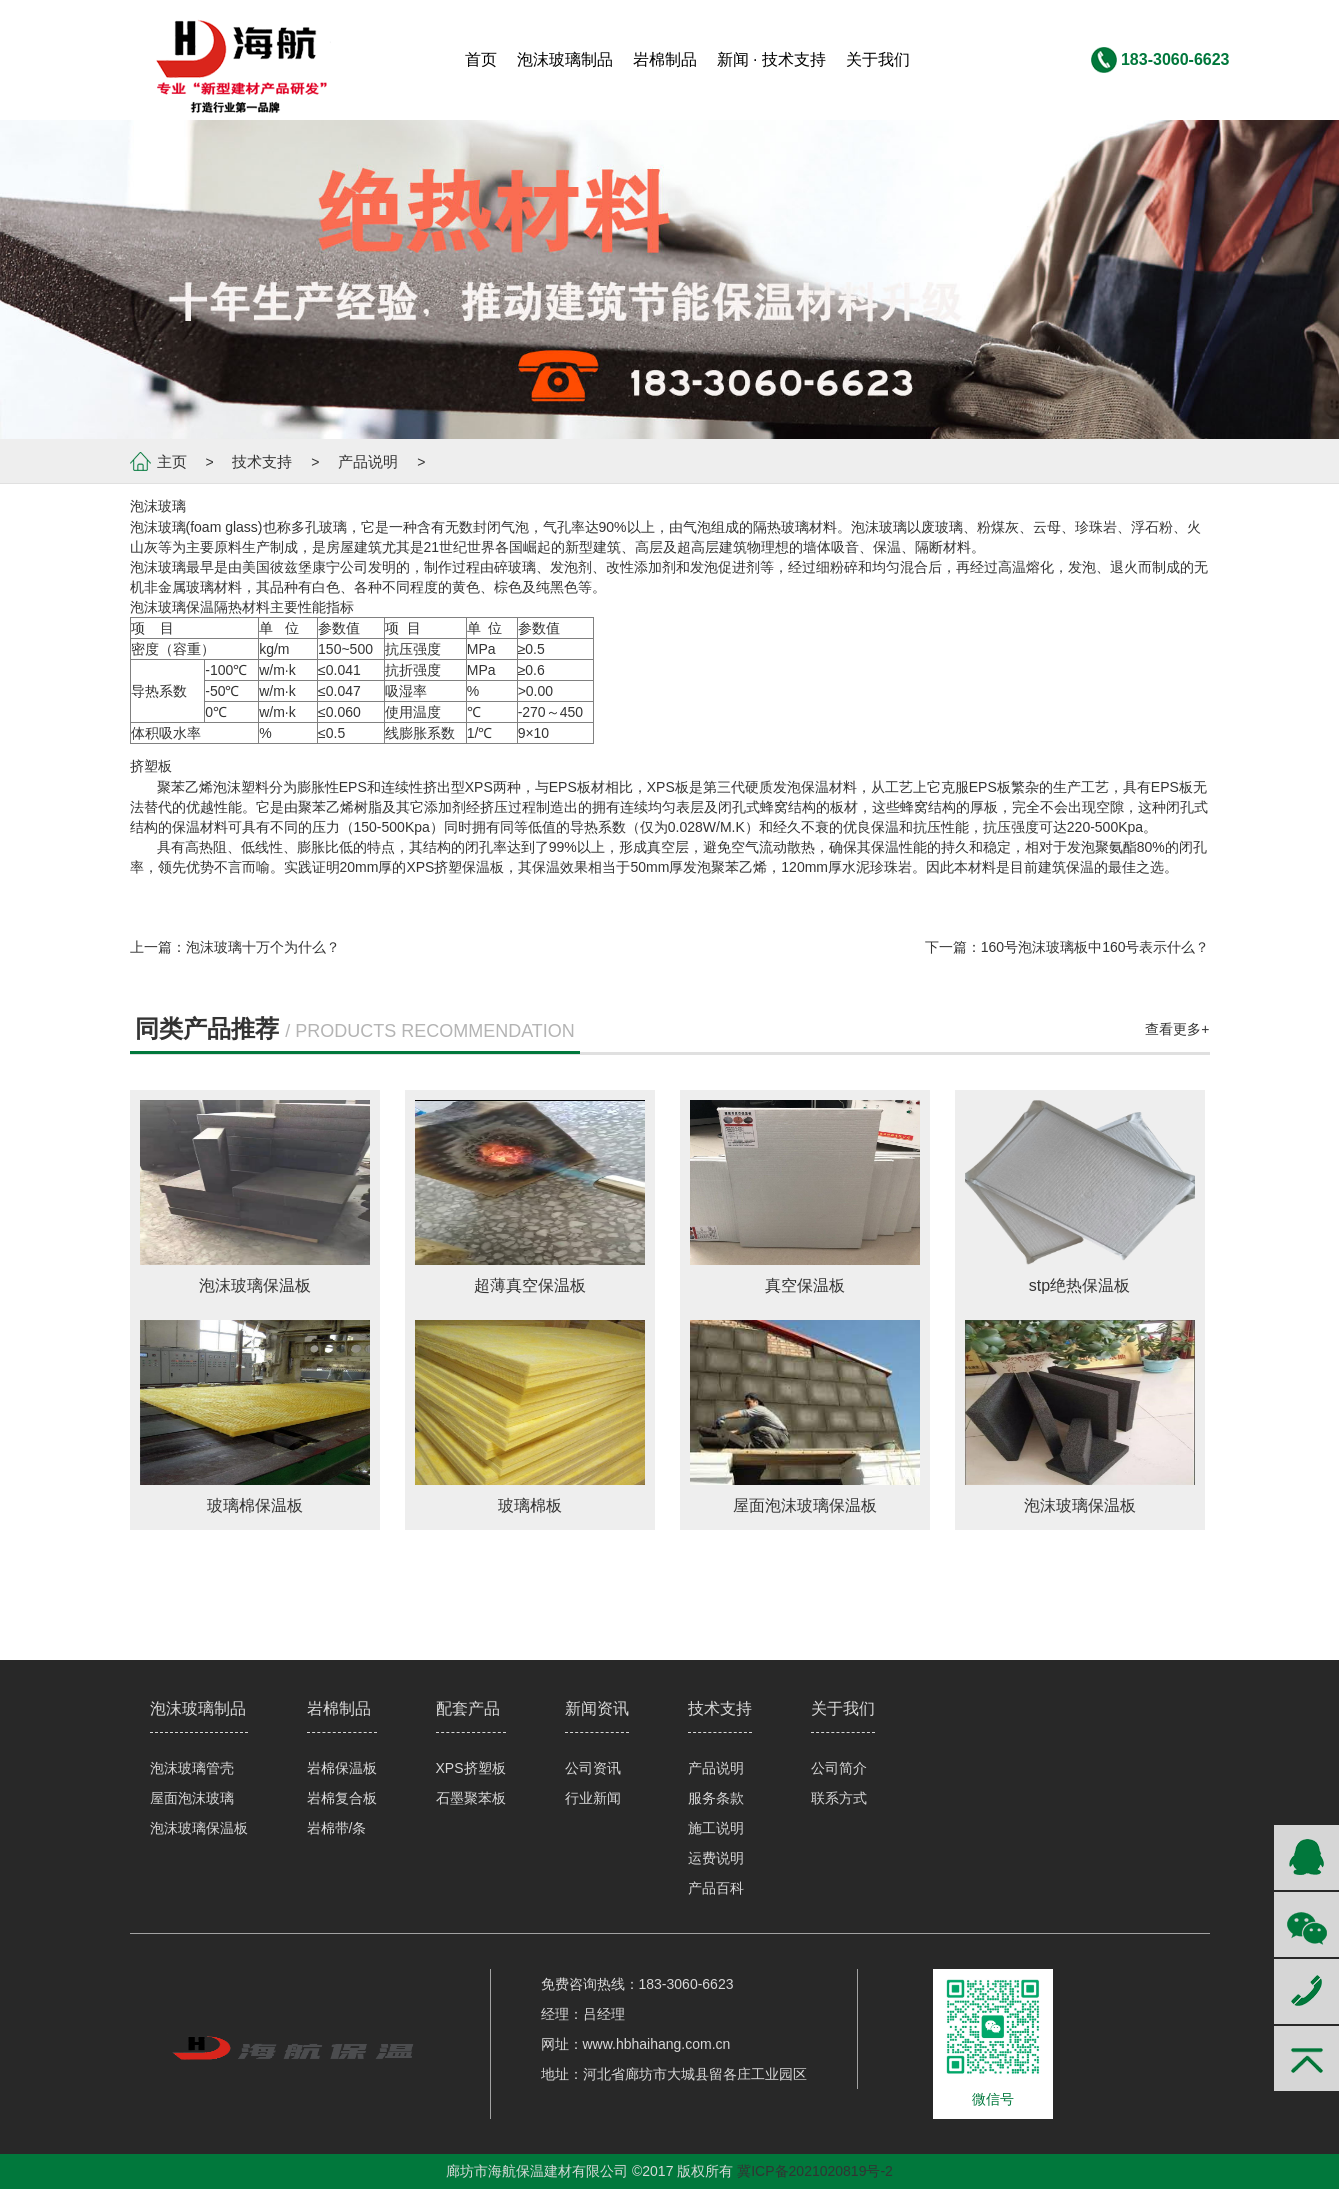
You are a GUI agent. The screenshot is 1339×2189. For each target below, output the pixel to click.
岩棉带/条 (337, 1828)
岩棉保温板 (342, 1768)
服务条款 (716, 1798)
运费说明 (716, 1858)
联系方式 (839, 1798)
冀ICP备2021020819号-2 (815, 2171)
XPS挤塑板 (471, 1768)
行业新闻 (593, 1798)
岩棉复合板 (342, 1798)
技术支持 (262, 461)
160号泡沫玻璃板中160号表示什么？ (1095, 947)
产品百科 (716, 1888)
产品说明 (368, 461)
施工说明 (716, 1828)
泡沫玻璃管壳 (192, 1768)
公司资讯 (593, 1768)
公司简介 (839, 1768)
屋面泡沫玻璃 (192, 1798)
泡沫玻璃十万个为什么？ (263, 947)
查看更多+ (1177, 1029)
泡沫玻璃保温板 (199, 1828)
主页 (172, 461)
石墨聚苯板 (471, 1798)
